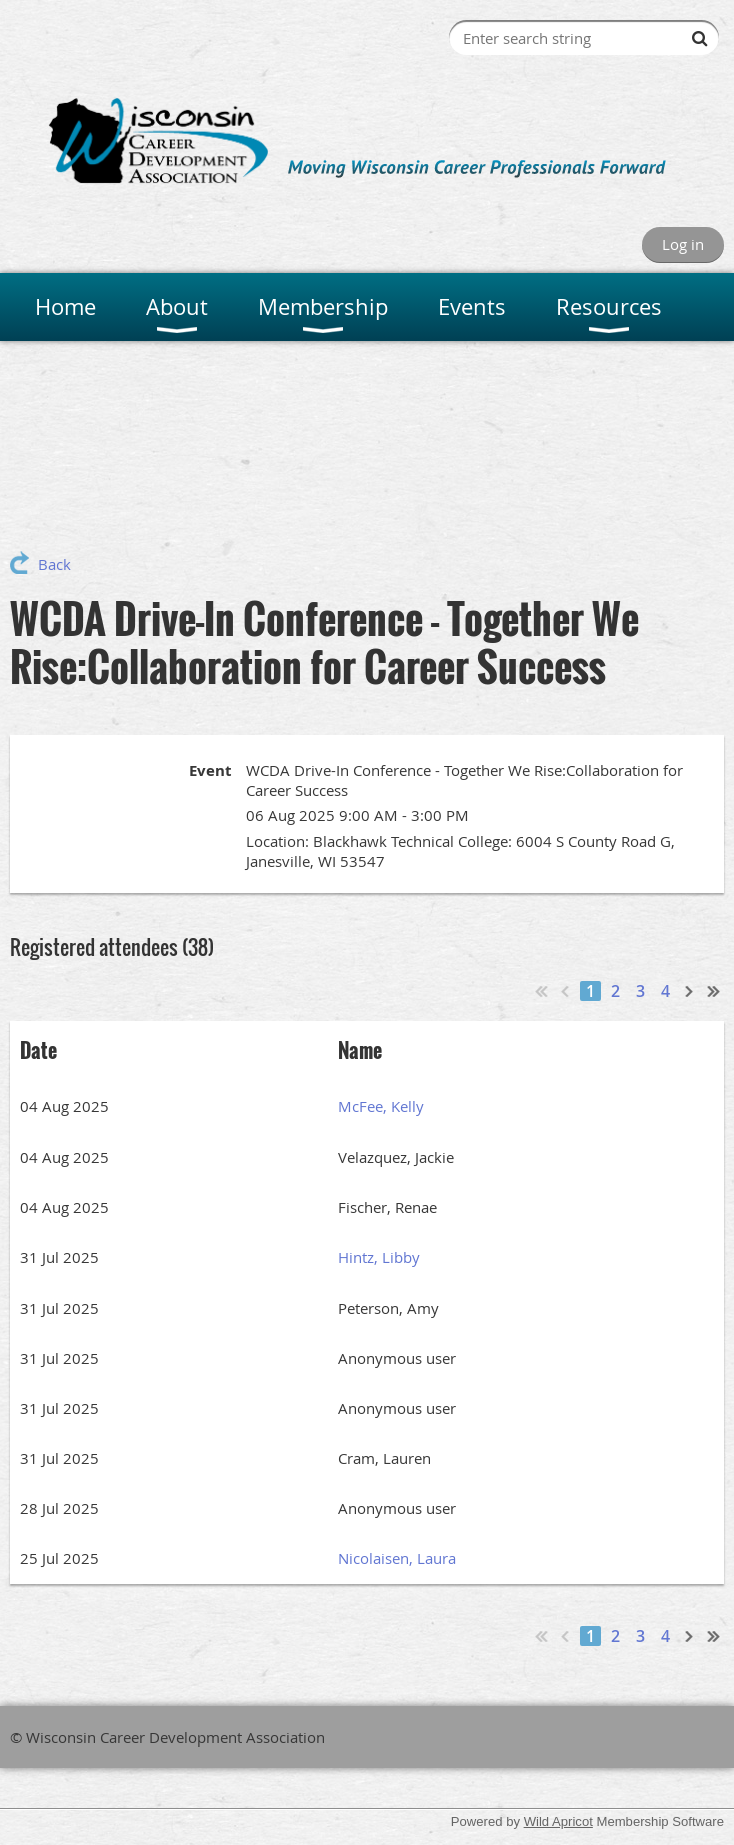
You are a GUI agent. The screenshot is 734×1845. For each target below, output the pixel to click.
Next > (690, 991)
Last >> (714, 991)
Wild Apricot (558, 1821)
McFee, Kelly (381, 1106)
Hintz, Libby (379, 1257)
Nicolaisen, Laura (397, 1558)
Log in (683, 244)
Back (54, 564)
